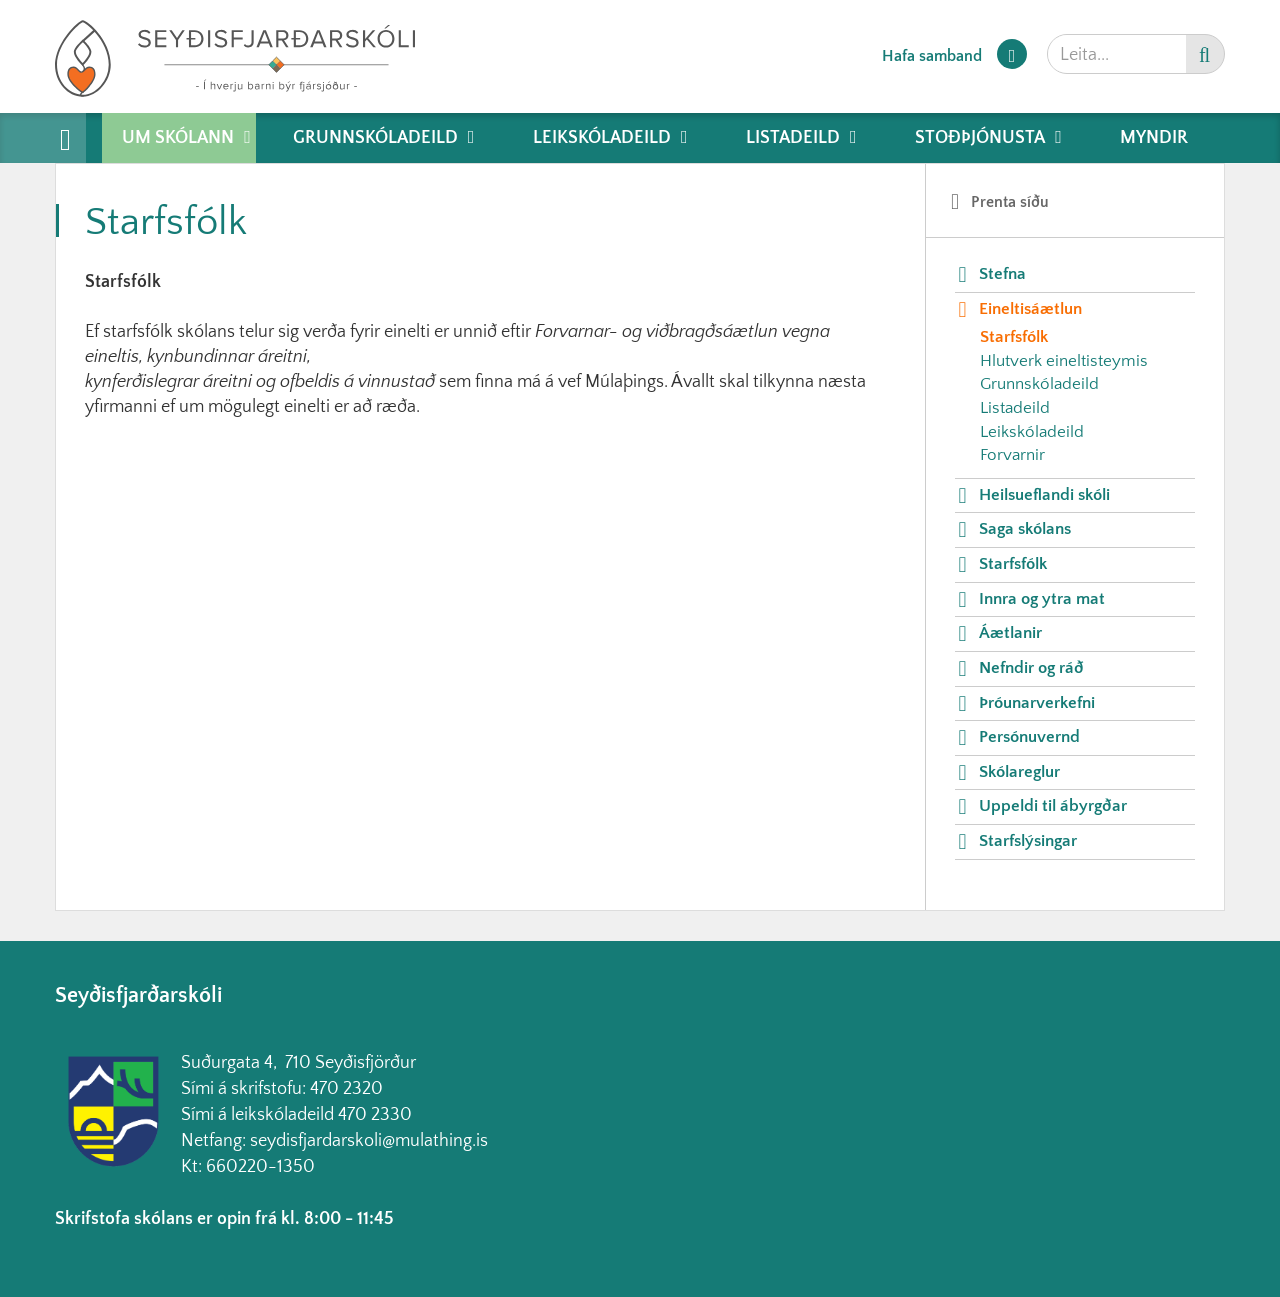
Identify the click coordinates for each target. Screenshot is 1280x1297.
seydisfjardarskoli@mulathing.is (369, 1141)
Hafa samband (932, 56)
